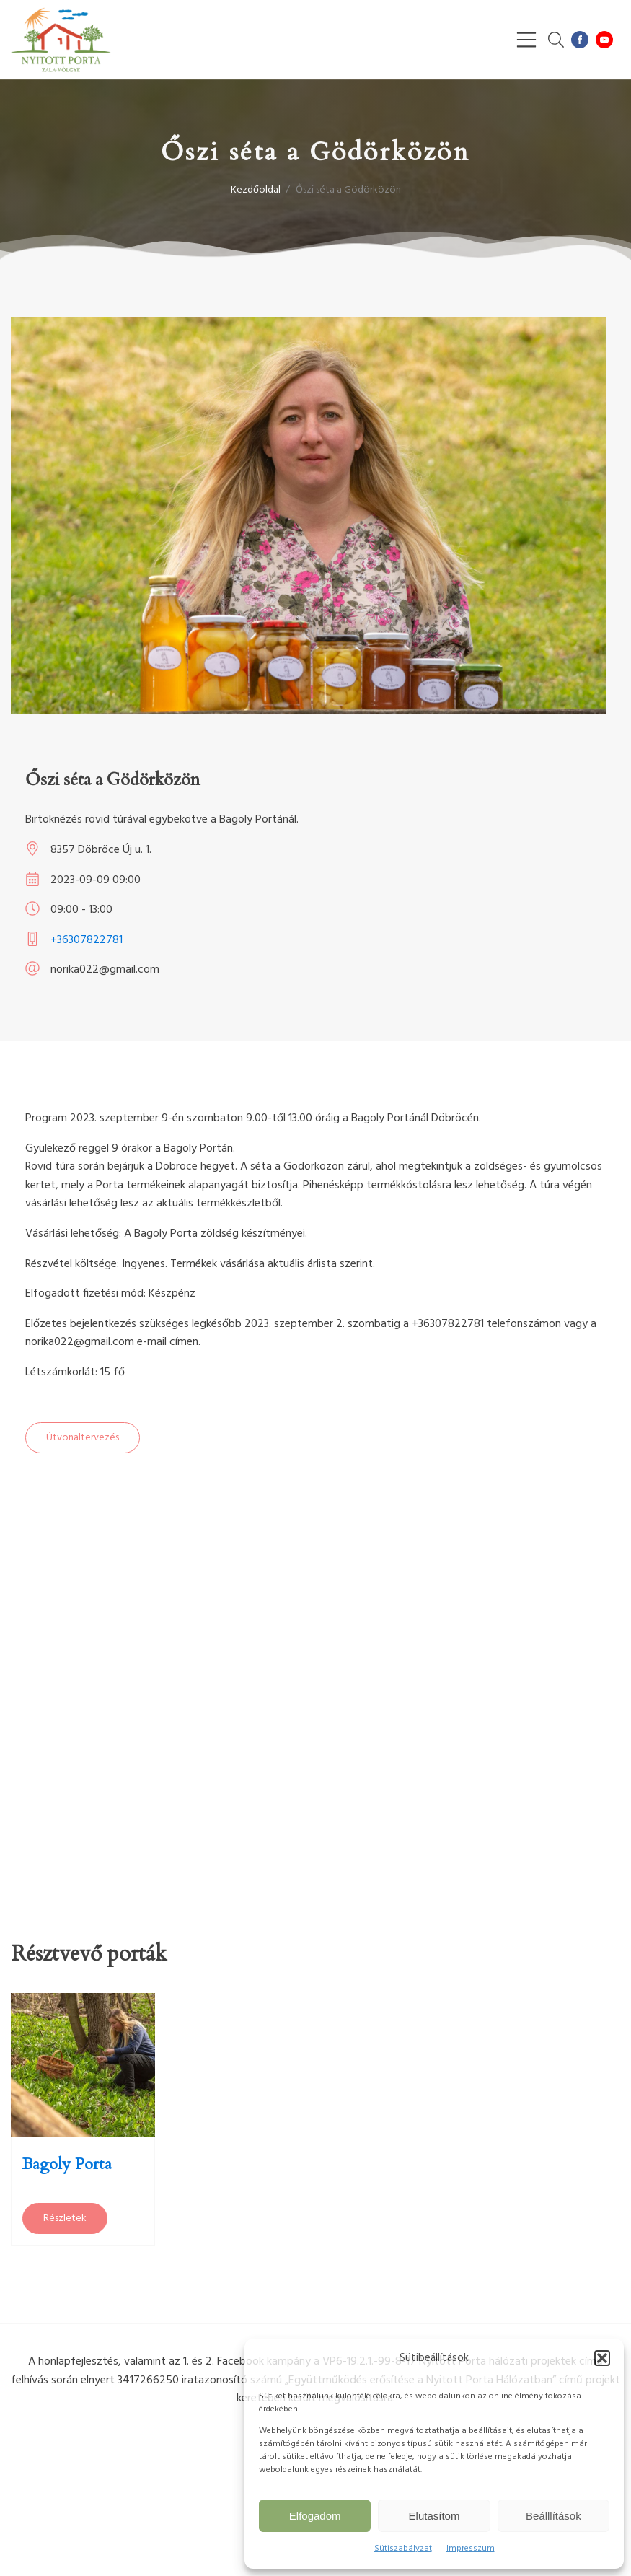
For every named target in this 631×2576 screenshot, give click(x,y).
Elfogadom (315, 2516)
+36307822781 (86, 940)
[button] (602, 2358)
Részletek (65, 2218)
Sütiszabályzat (403, 2548)
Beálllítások (553, 2516)
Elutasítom (434, 2516)
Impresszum (470, 2548)
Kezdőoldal (256, 190)
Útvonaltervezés (82, 1437)
